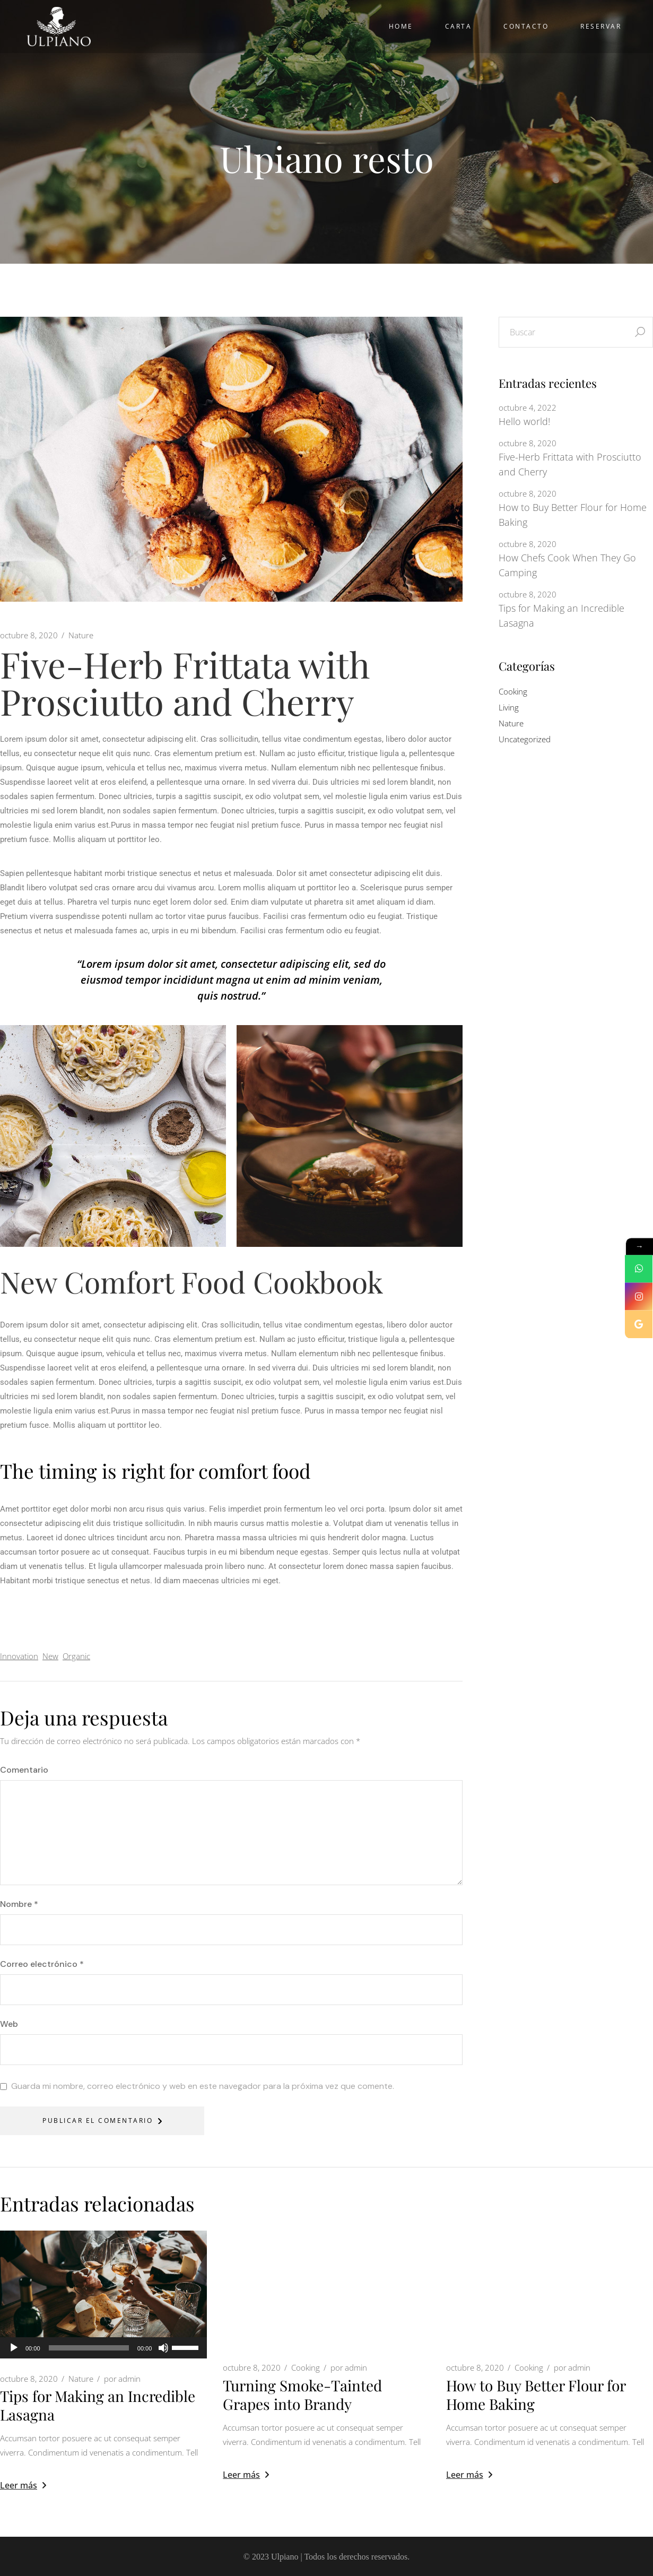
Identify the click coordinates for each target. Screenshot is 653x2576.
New (50, 1656)
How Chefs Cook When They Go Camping (567, 565)
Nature (80, 635)
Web (9, 2024)
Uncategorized (525, 739)
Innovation (19, 1656)
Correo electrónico (42, 1964)
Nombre (19, 1904)
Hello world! (524, 421)
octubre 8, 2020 (29, 635)
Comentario (24, 1770)
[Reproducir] (13, 2348)
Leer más (23, 2485)
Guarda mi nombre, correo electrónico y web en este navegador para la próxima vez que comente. (202, 2086)
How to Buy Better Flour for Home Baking (573, 514)
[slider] (89, 2348)
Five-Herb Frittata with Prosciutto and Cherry (570, 464)
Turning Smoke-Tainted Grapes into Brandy (302, 2394)
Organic (76, 1656)
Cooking (513, 691)
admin (122, 2379)
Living (509, 707)
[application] (103, 2347)
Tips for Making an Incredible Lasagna (561, 615)
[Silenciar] (163, 2348)
